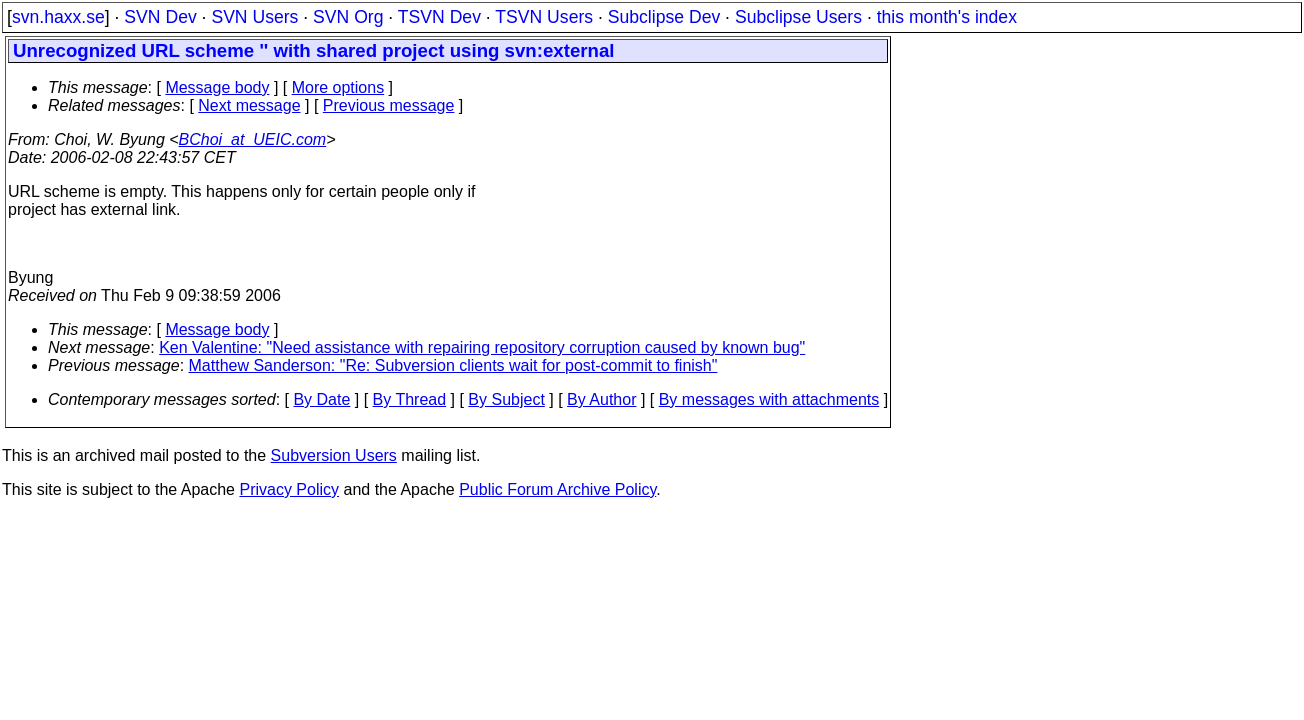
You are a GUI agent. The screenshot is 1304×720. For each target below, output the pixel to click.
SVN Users (254, 17)
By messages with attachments (769, 399)
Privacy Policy (289, 489)
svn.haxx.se (58, 17)
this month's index (947, 17)
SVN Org (348, 17)
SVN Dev (160, 17)
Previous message (389, 105)
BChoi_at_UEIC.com (253, 139)
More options (338, 87)
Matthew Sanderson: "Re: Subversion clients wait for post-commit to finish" (453, 365)
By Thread (410, 399)
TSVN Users (544, 17)
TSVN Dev (439, 17)
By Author (601, 399)
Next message (249, 105)
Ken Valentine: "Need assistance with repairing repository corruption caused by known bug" (482, 347)
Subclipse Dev (664, 17)
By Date (321, 399)
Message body (217, 87)
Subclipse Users (798, 17)
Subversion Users (334, 455)
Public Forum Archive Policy (557, 489)
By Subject (506, 399)
